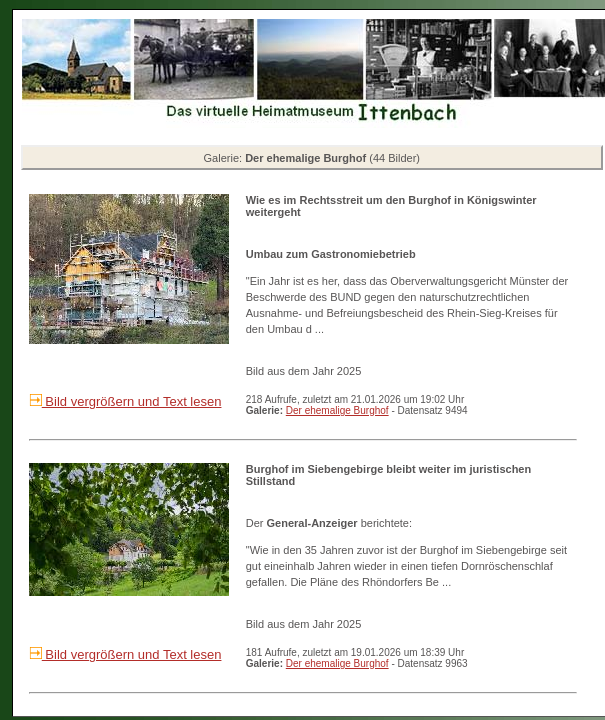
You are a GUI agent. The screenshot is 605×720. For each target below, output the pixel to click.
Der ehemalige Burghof (337, 410)
